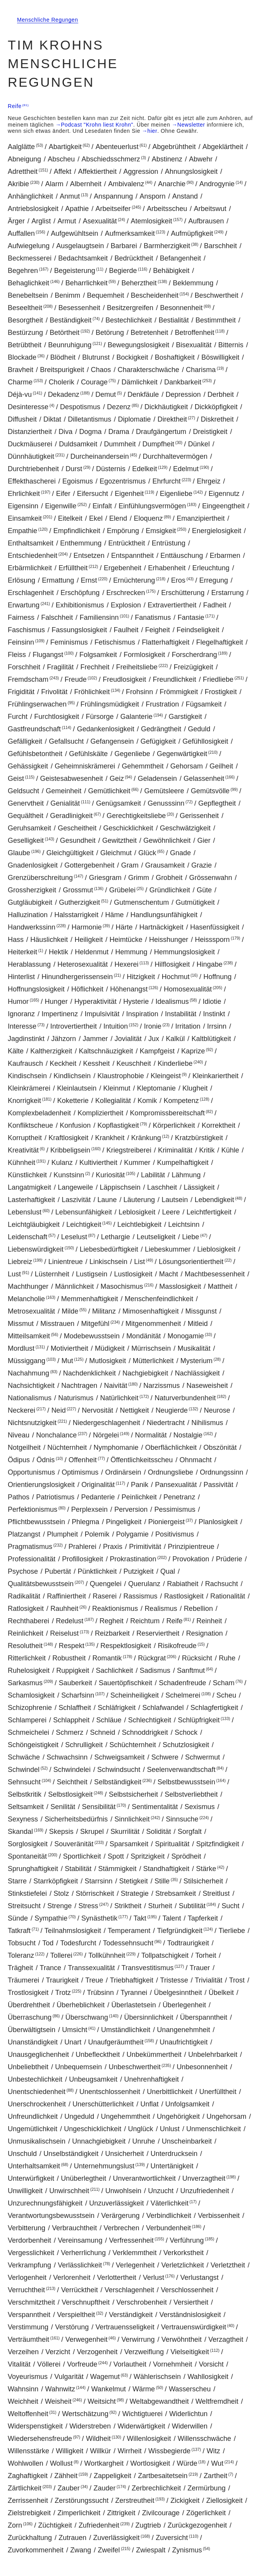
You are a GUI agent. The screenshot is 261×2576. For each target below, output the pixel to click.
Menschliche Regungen (47, 20)
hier (153, 131)
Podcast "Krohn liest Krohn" (97, 125)
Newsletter (191, 125)
